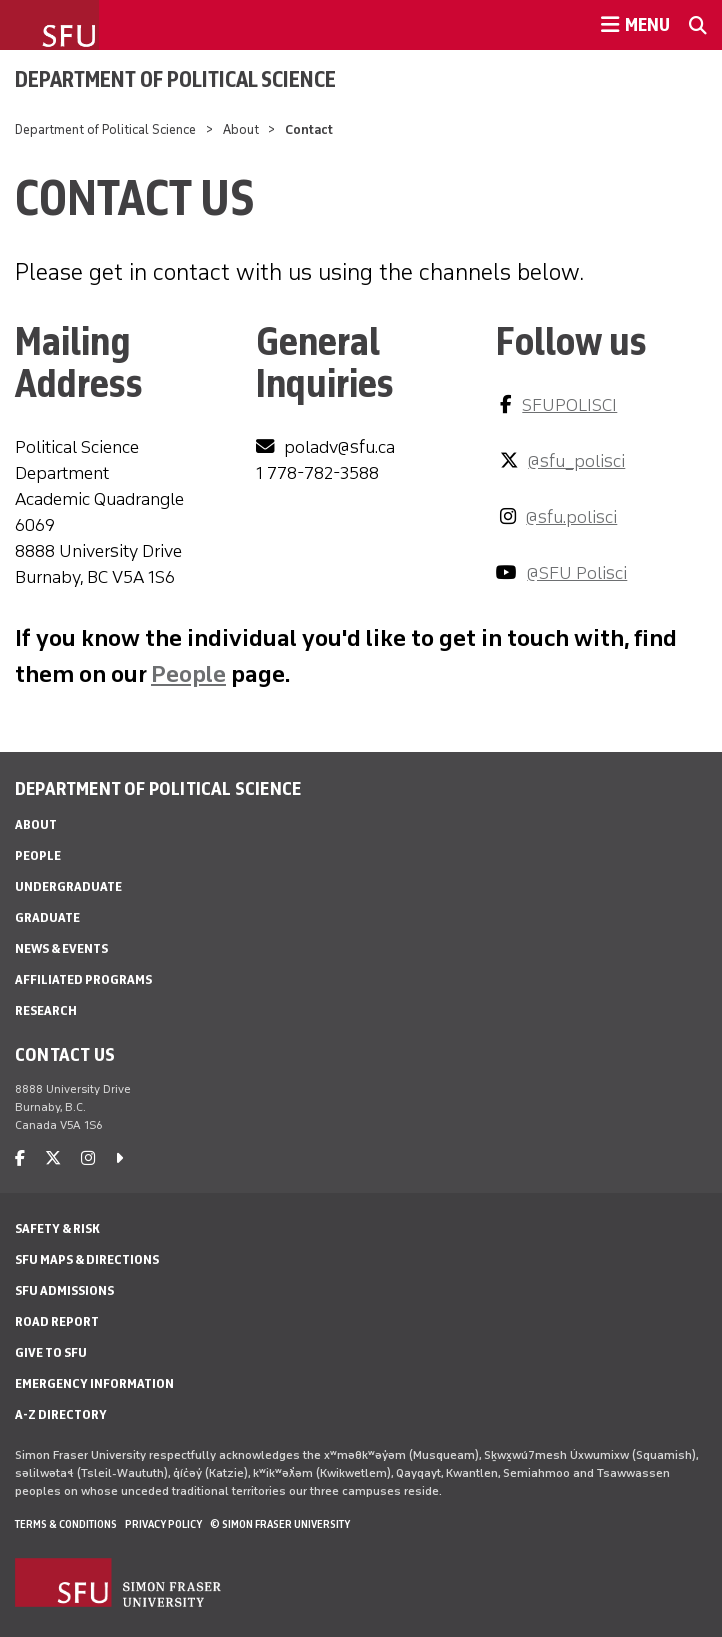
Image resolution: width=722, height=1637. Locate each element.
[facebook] (20, 1158)
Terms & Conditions (66, 1524)
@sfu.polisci (571, 517)
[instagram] (88, 1158)
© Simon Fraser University (280, 1524)
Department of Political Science (175, 79)
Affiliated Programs (83, 979)
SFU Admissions (64, 1290)
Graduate (47, 917)
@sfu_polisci (576, 461)
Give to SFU (51, 1352)
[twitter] (53, 1158)
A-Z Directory (61, 1414)
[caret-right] (119, 1158)
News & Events (61, 948)
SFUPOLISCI (569, 405)
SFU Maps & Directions (87, 1259)
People (188, 673)
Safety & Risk (57, 1228)
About (241, 129)
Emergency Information (94, 1383)
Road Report (57, 1321)
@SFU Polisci (577, 573)
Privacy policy (163, 1524)
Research (46, 1010)
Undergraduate (68, 886)
